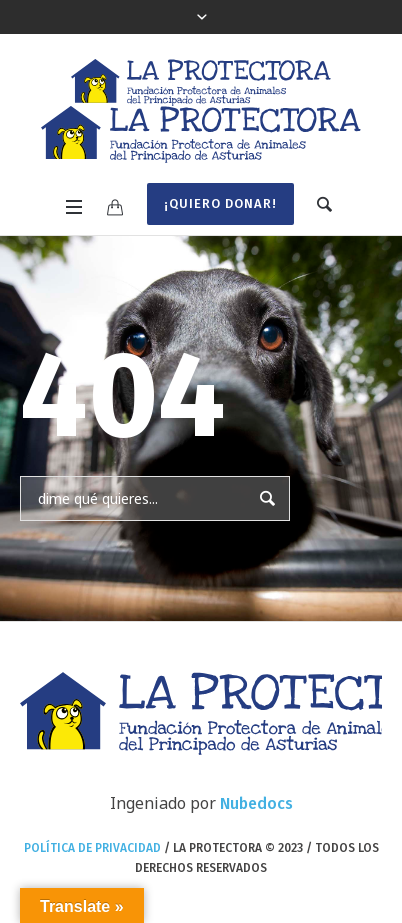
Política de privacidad (92, 848)
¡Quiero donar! (220, 203)
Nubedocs (256, 803)
